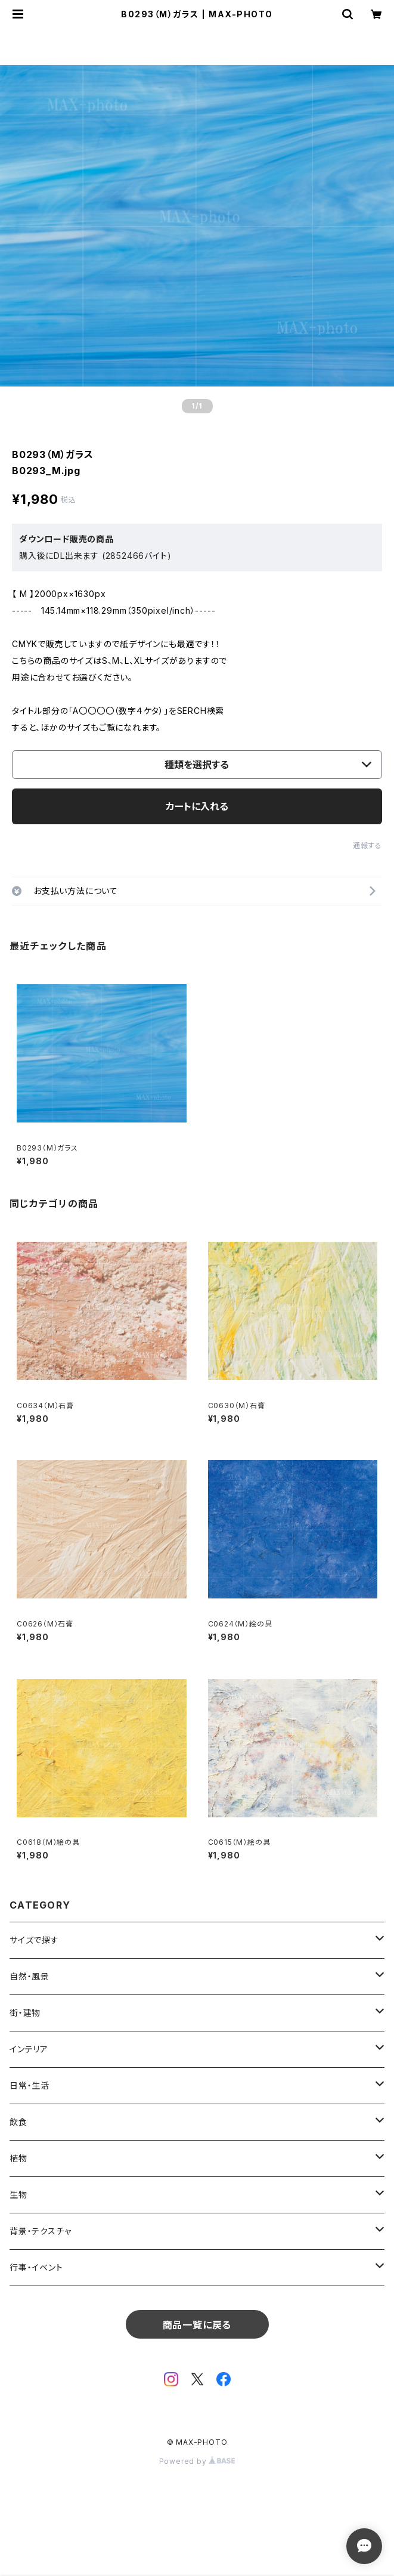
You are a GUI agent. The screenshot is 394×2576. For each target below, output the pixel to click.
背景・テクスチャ (40, 2231)
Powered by (197, 2461)
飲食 (18, 2122)
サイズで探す (34, 1940)
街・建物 (25, 2013)
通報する (367, 845)
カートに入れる (197, 806)
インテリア (29, 2049)
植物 (18, 2158)
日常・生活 (29, 2085)
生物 (18, 2195)
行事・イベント (36, 2267)
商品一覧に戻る (197, 2325)
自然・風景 (29, 1976)
